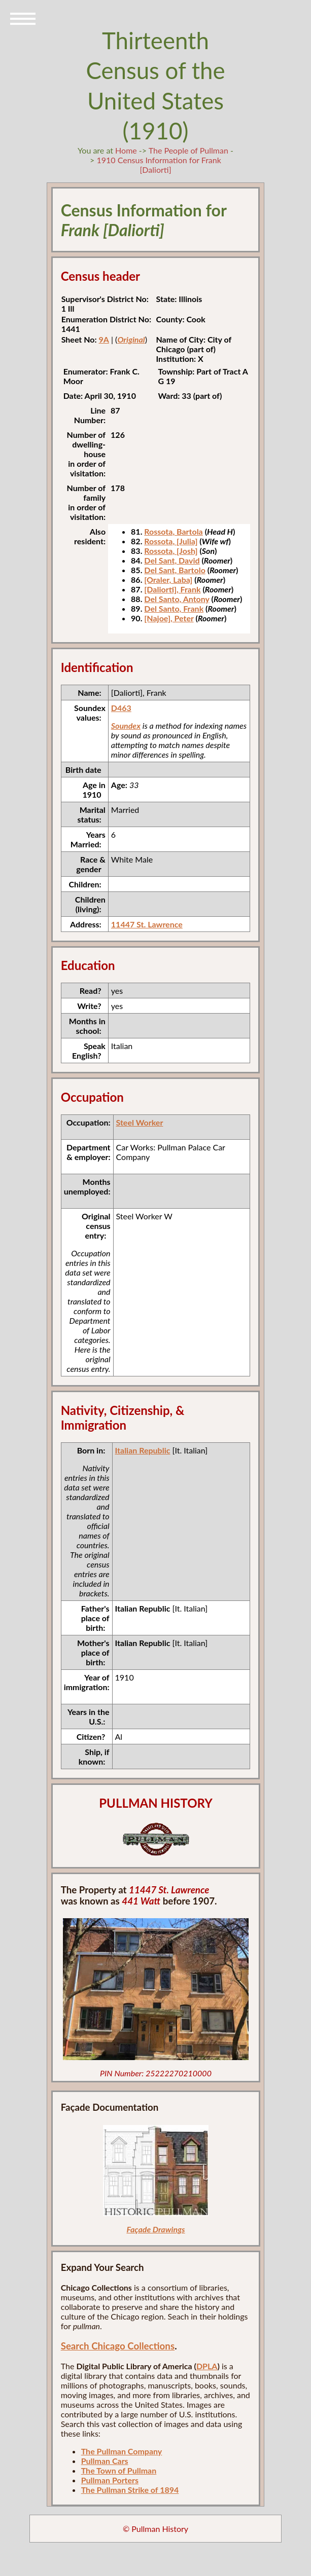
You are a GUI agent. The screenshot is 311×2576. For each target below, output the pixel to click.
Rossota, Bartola (173, 531)
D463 (121, 708)
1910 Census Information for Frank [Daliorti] (158, 164)
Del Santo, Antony (176, 599)
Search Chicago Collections (118, 2345)
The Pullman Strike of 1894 (130, 2489)
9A (103, 339)
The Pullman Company (121, 2451)
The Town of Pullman (119, 2470)
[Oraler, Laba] (168, 579)
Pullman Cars (104, 2461)
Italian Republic (142, 1450)
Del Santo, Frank (173, 608)
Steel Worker (139, 1122)
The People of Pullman (188, 150)
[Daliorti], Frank (172, 589)
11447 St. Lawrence (147, 924)
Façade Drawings (155, 2229)
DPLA (207, 2366)
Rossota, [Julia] (170, 541)
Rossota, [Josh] (170, 550)
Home (126, 150)
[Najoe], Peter (168, 618)
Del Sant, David (171, 560)
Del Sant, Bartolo (174, 570)
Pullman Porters (110, 2480)
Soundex (126, 725)
